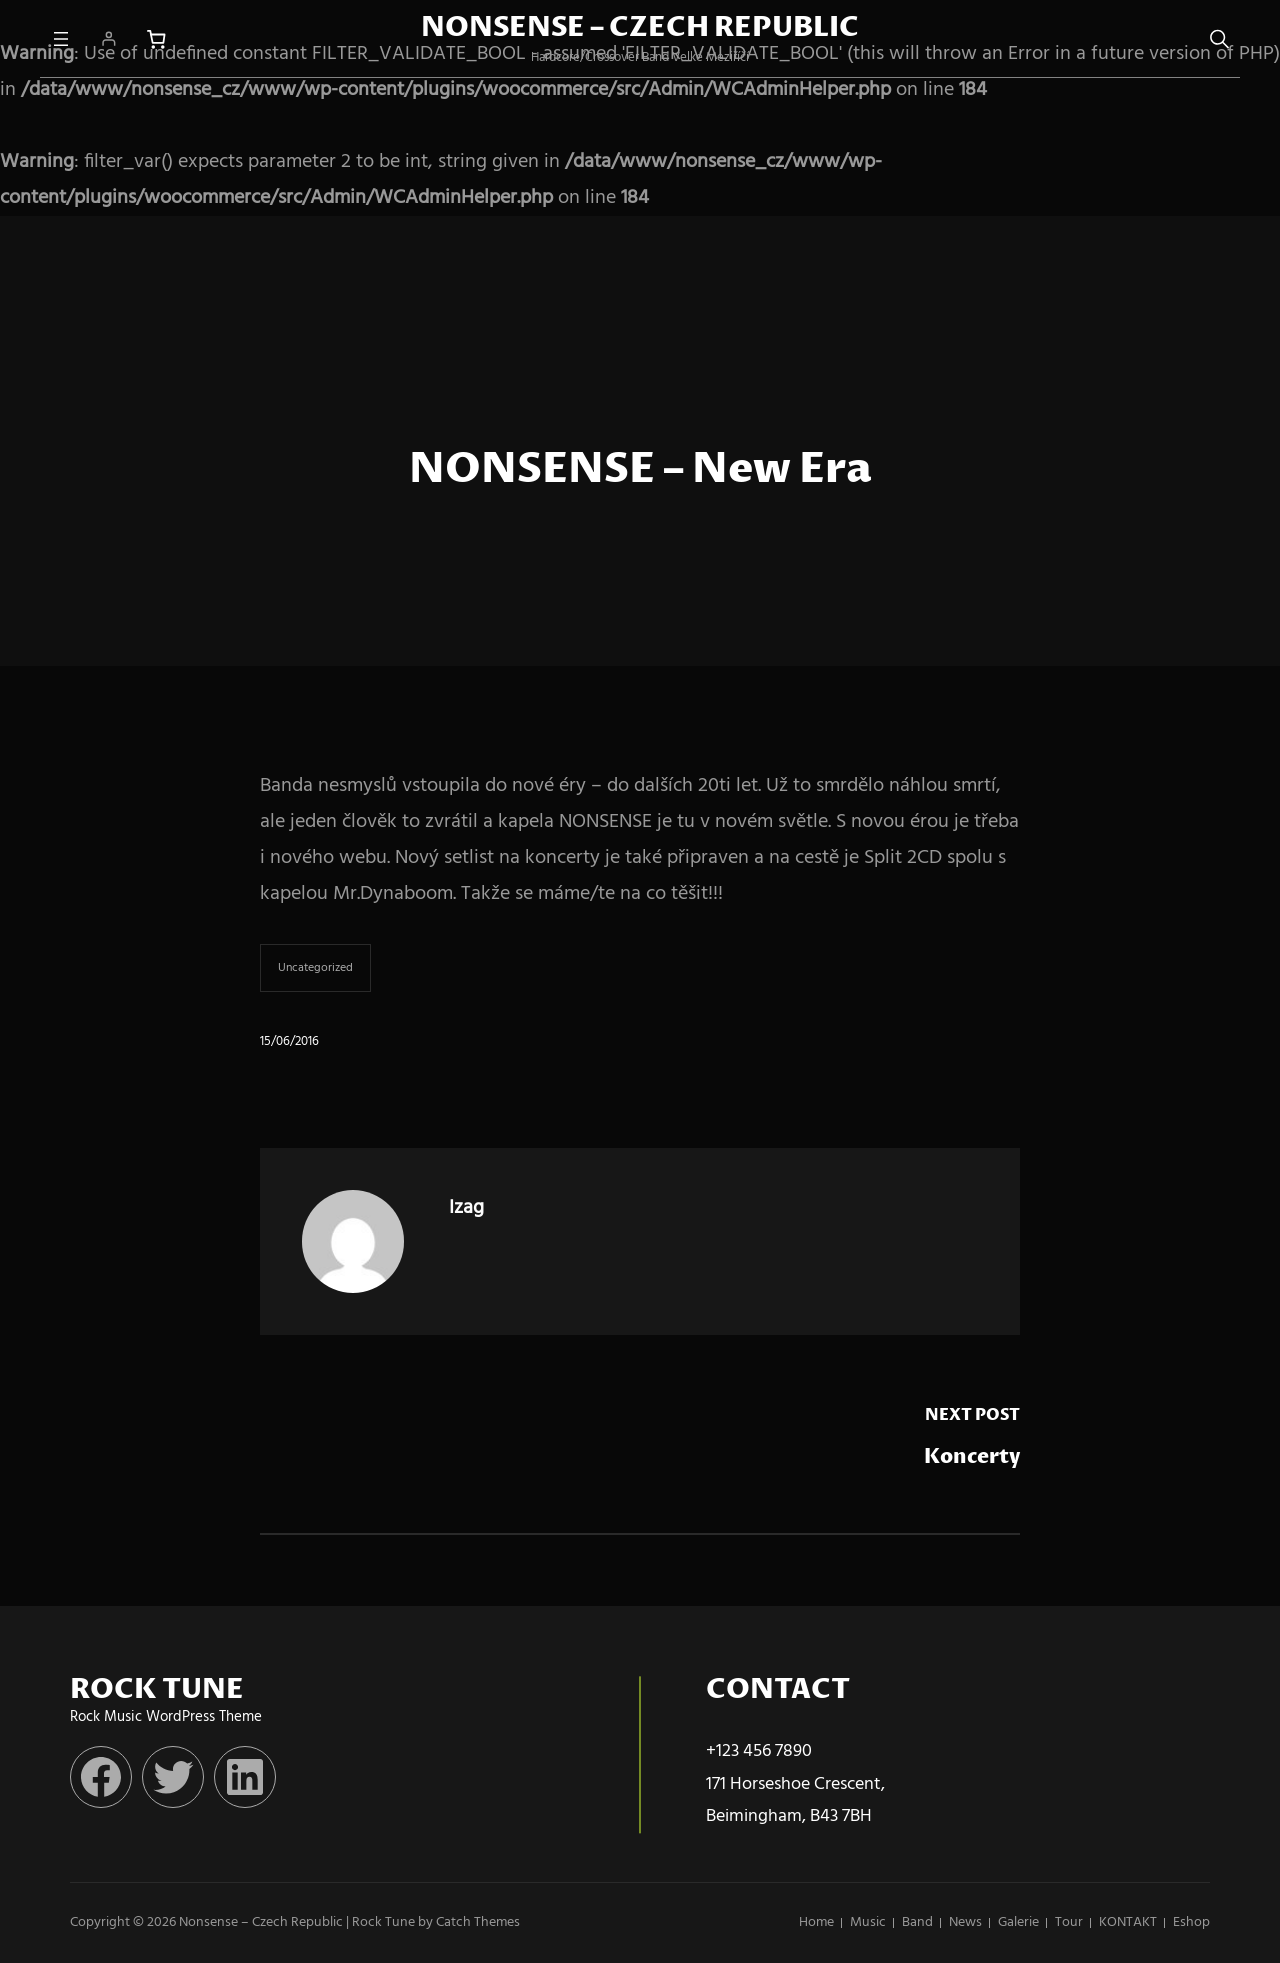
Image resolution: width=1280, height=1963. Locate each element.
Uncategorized (315, 968)
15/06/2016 (289, 1041)
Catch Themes (478, 1922)
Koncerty (972, 1457)
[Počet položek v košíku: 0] (156, 39)
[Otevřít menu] (61, 39)
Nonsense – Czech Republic (640, 28)
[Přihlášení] (108, 38)
